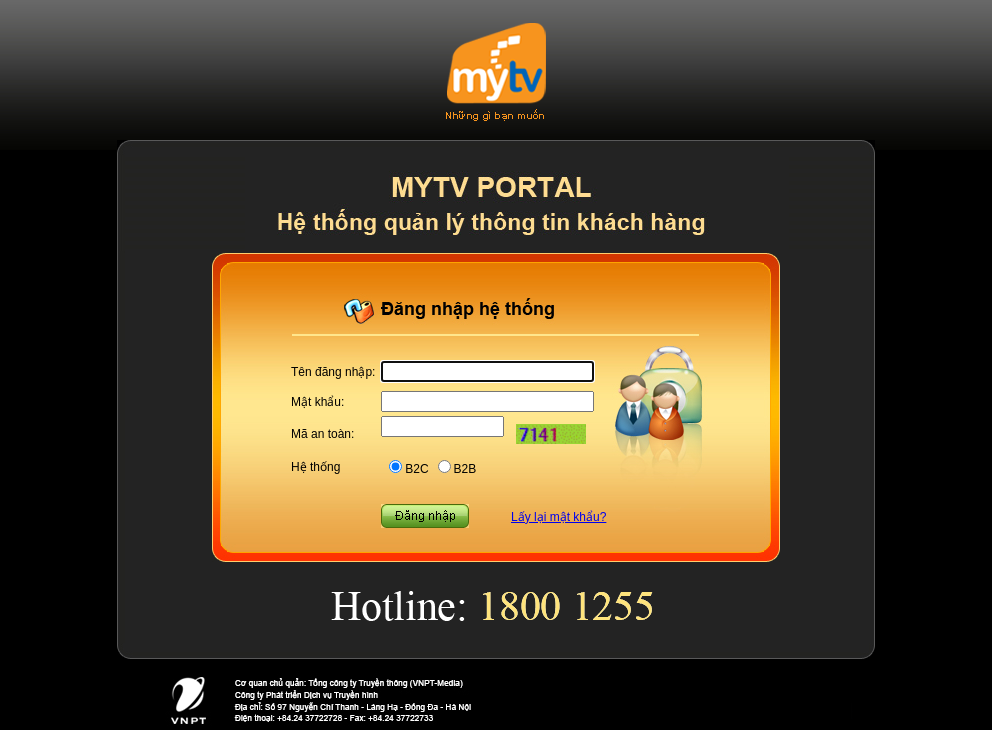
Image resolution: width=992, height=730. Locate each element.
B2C (416, 469)
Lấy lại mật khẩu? (558, 517)
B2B (465, 469)
